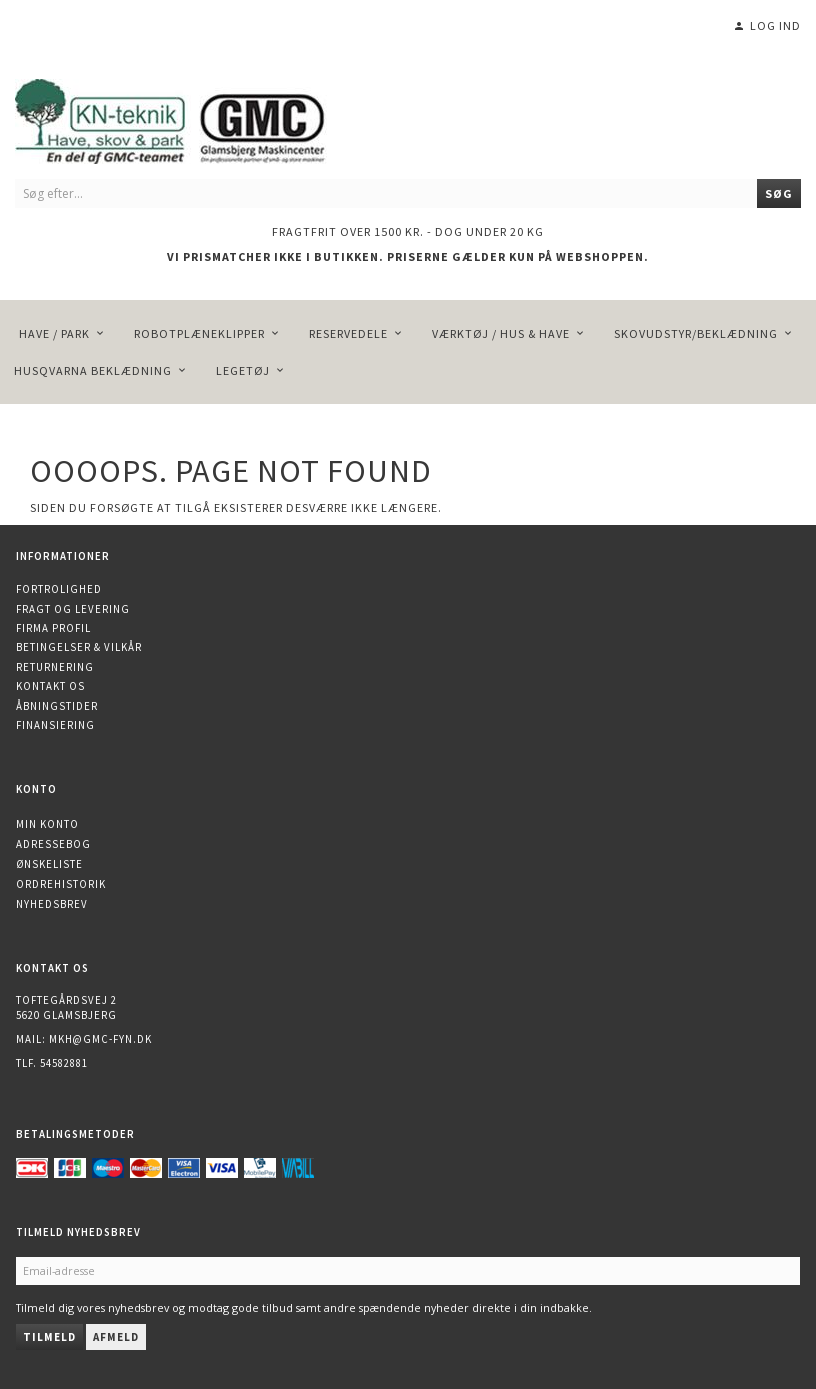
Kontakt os (50, 686)
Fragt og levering (73, 609)
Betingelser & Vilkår (79, 647)
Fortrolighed (59, 589)
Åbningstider (57, 706)
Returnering (55, 667)
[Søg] (779, 193)
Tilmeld (49, 1337)
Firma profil (53, 628)
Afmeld (116, 1337)
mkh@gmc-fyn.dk (100, 1039)
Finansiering (55, 725)
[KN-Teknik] (195, 117)
